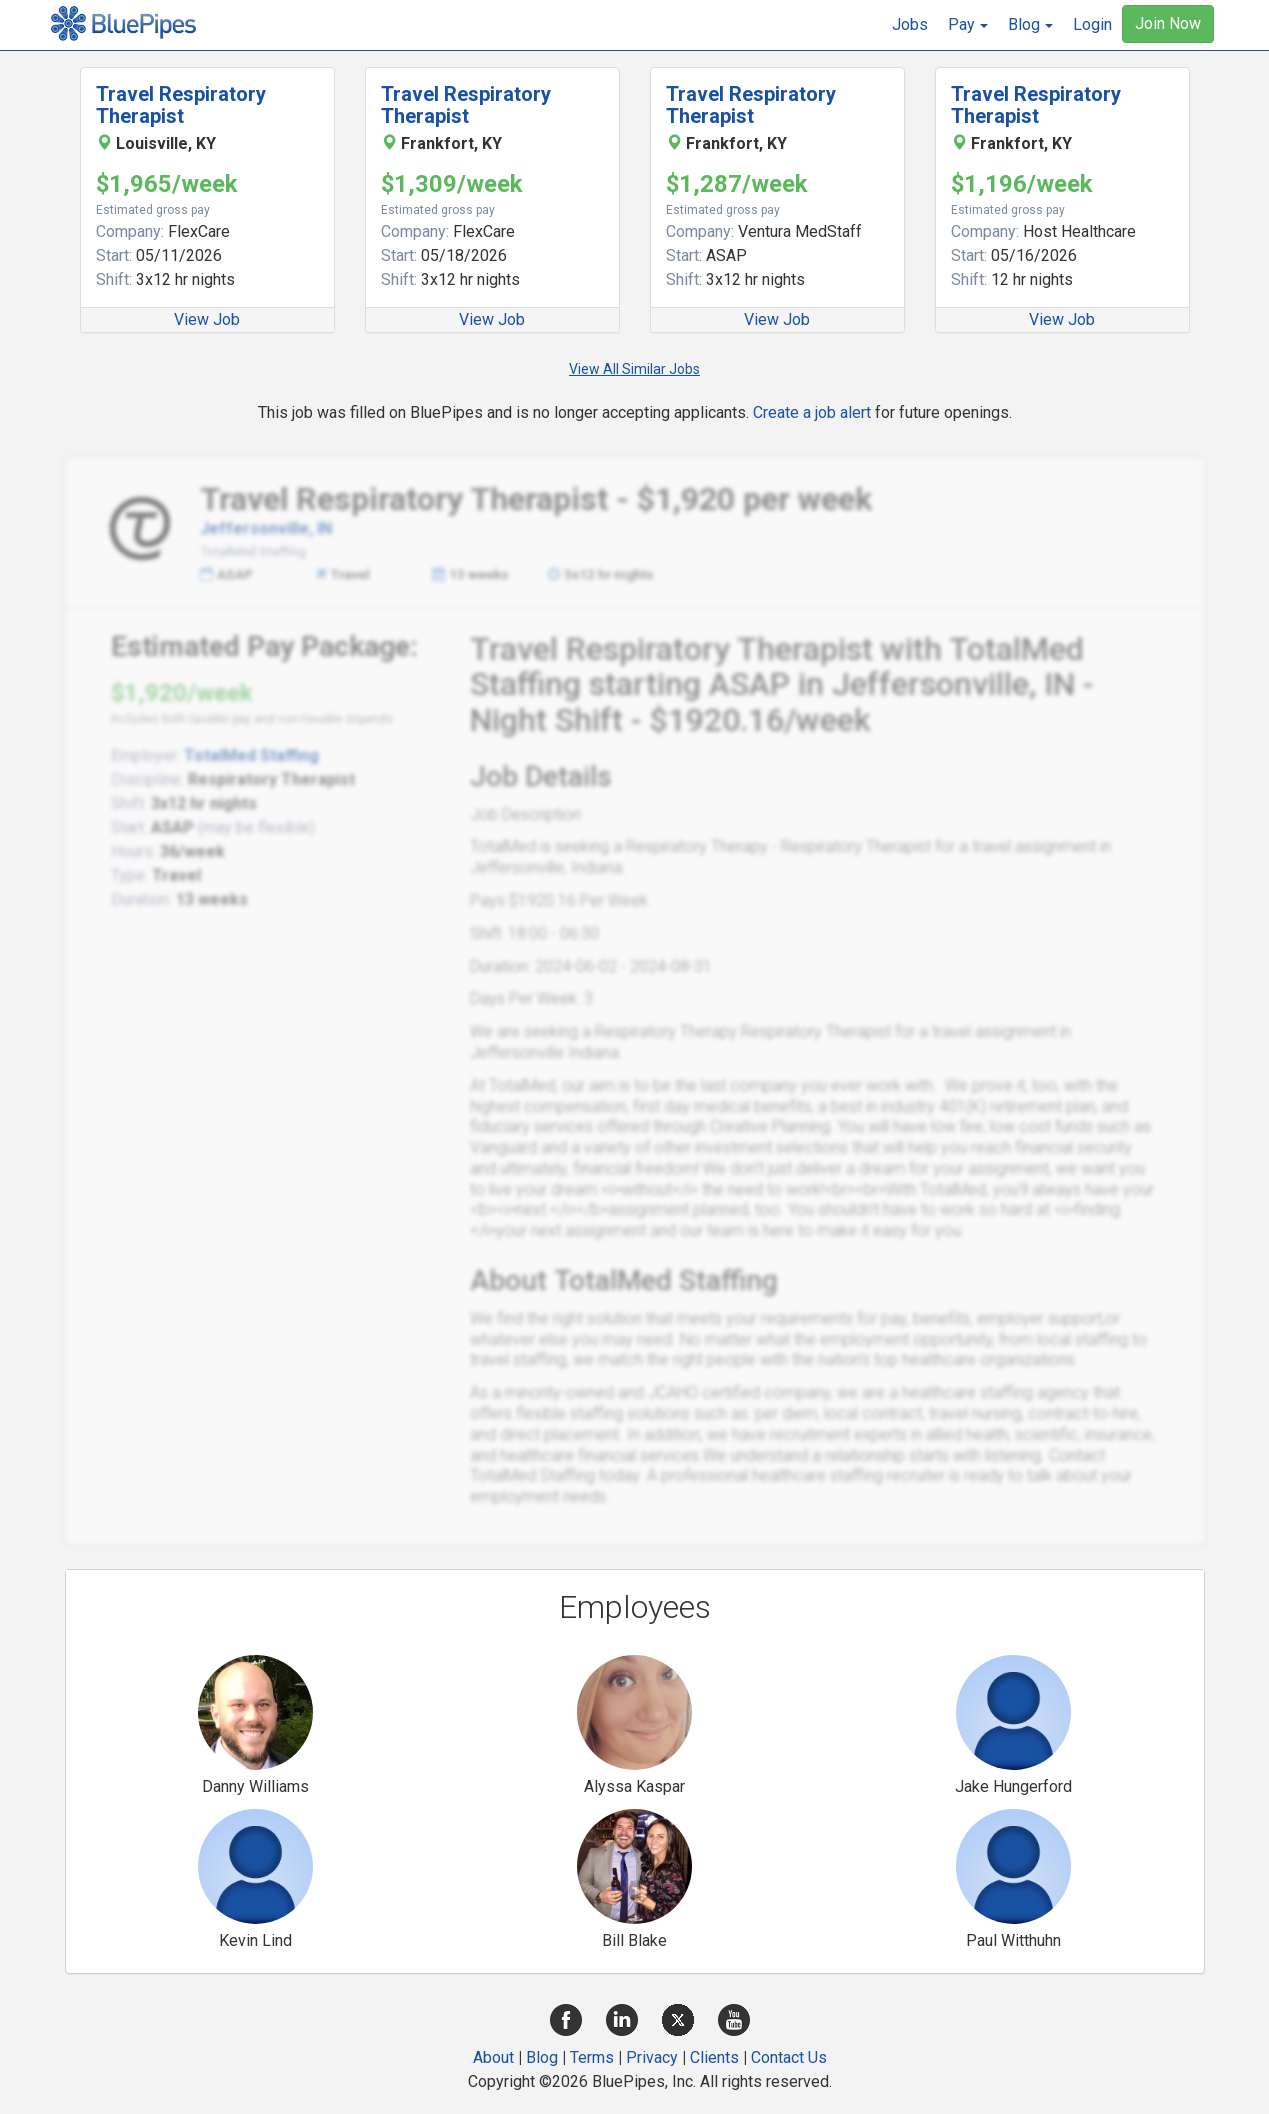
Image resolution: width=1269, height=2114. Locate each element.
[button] (968, 25)
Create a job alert (812, 412)
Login (1092, 24)
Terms (592, 2057)
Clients (714, 2057)
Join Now (1168, 23)
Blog (542, 2057)
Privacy (652, 2057)
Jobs (910, 24)
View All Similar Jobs (634, 369)
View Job (207, 319)
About (493, 2057)
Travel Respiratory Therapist (181, 105)
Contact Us (789, 2057)
